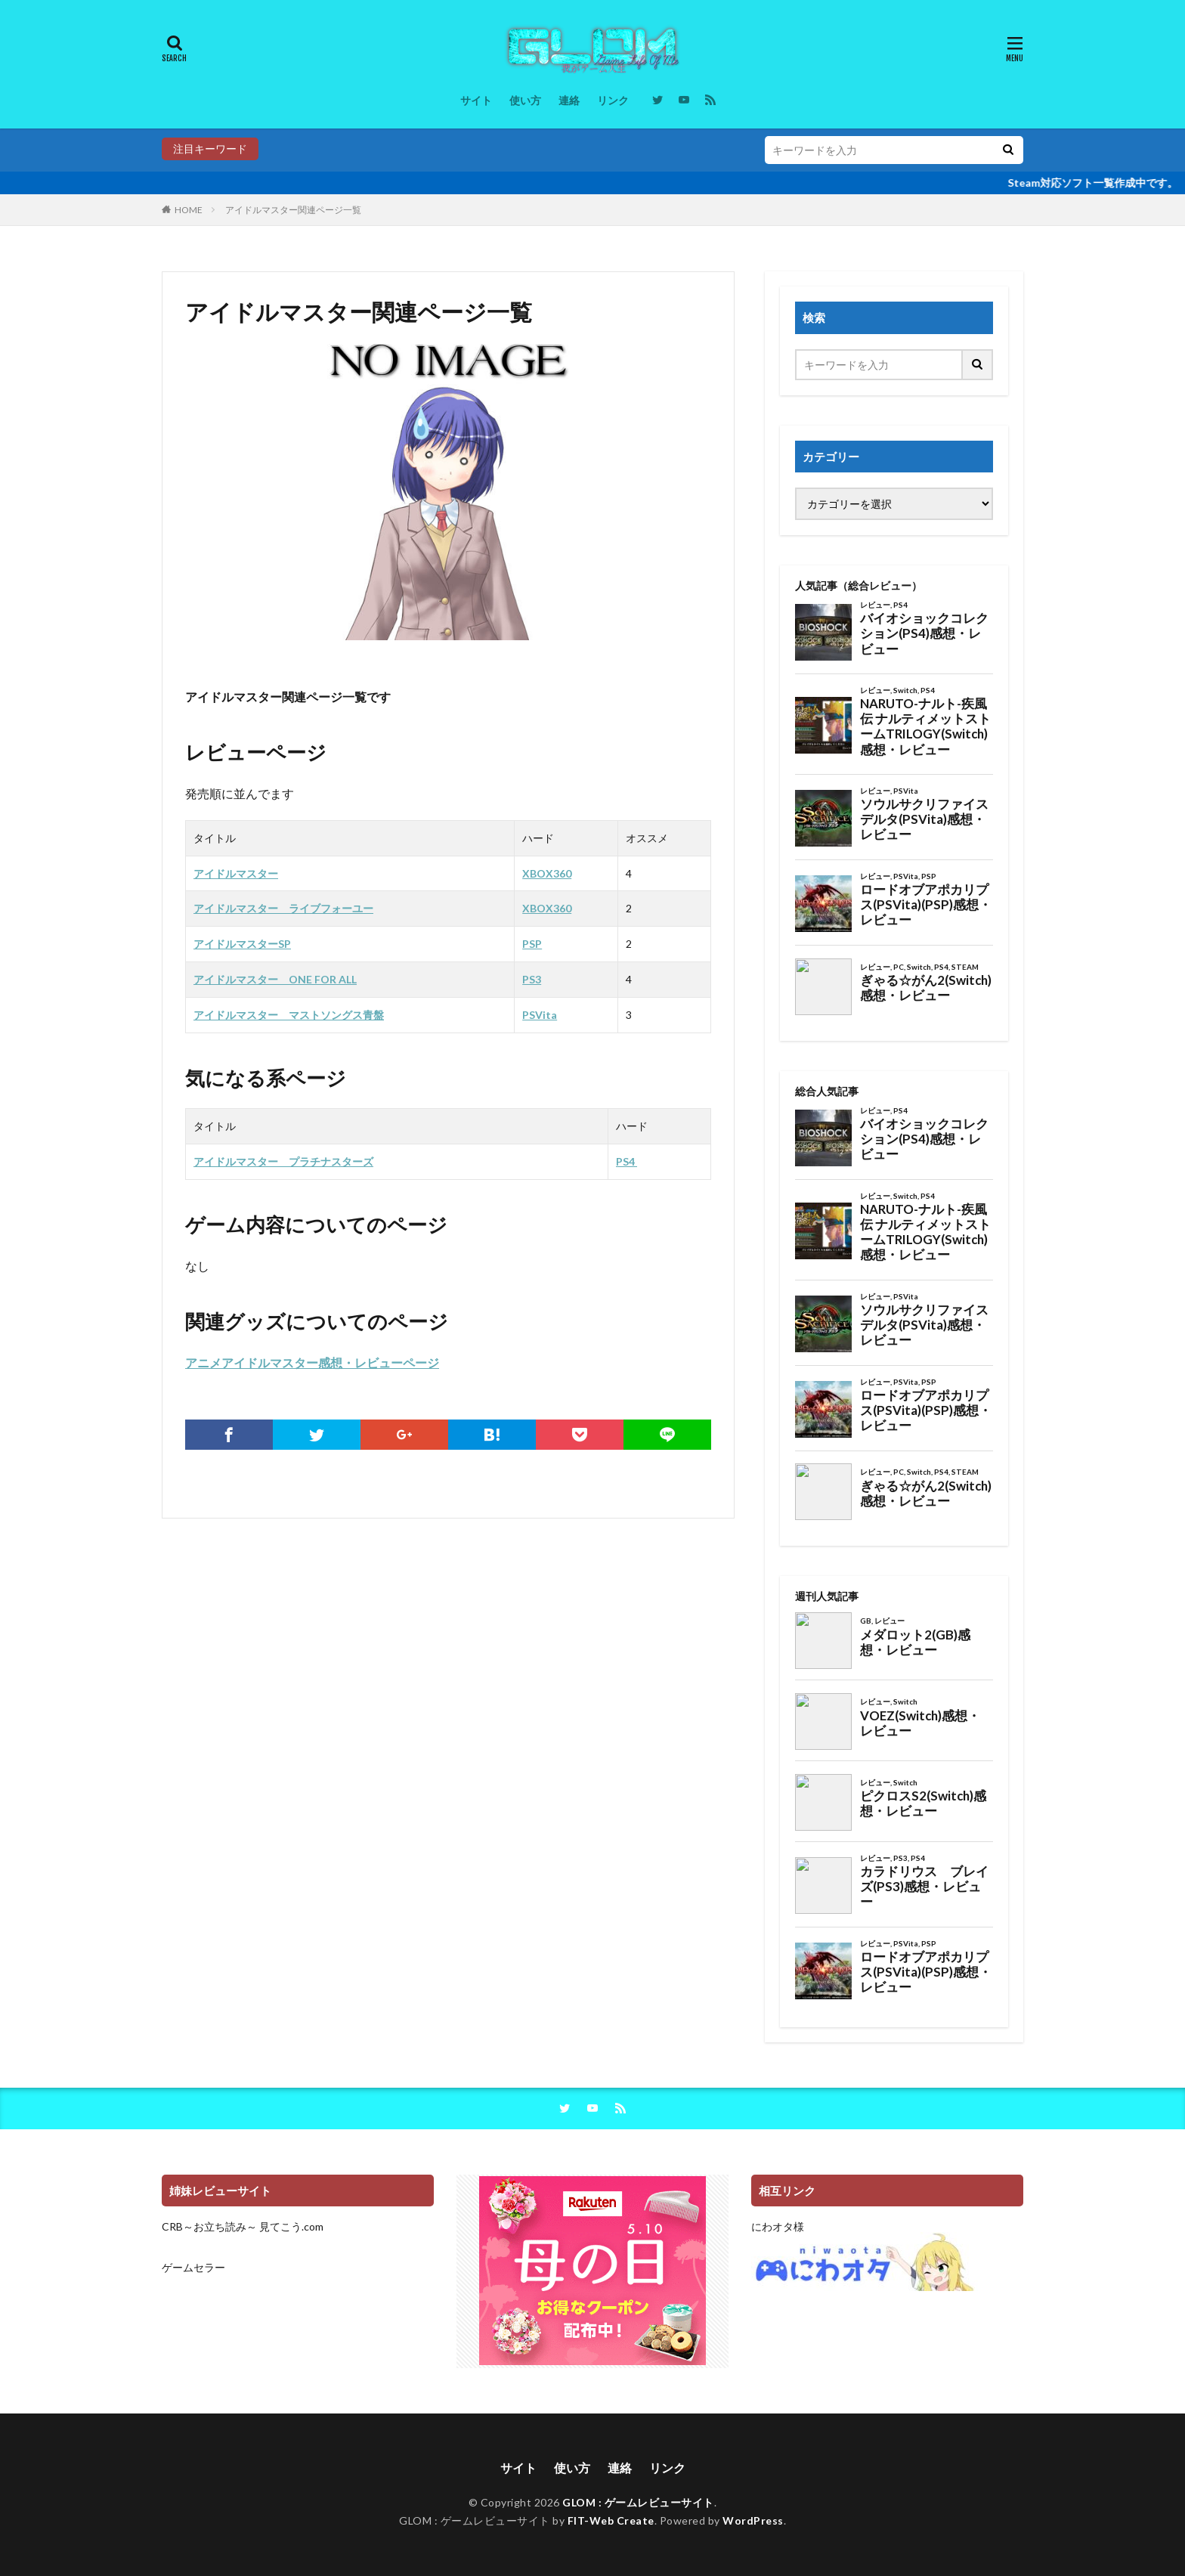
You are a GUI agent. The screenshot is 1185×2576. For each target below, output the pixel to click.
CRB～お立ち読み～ (209, 2226)
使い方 (525, 100)
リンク (613, 100)
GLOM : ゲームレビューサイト (638, 2502)
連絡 (569, 100)
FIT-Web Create (611, 2520)
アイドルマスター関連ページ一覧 (293, 209)
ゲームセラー (193, 2267)
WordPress (753, 2520)
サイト (476, 100)
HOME (189, 209)
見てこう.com (291, 2226)
